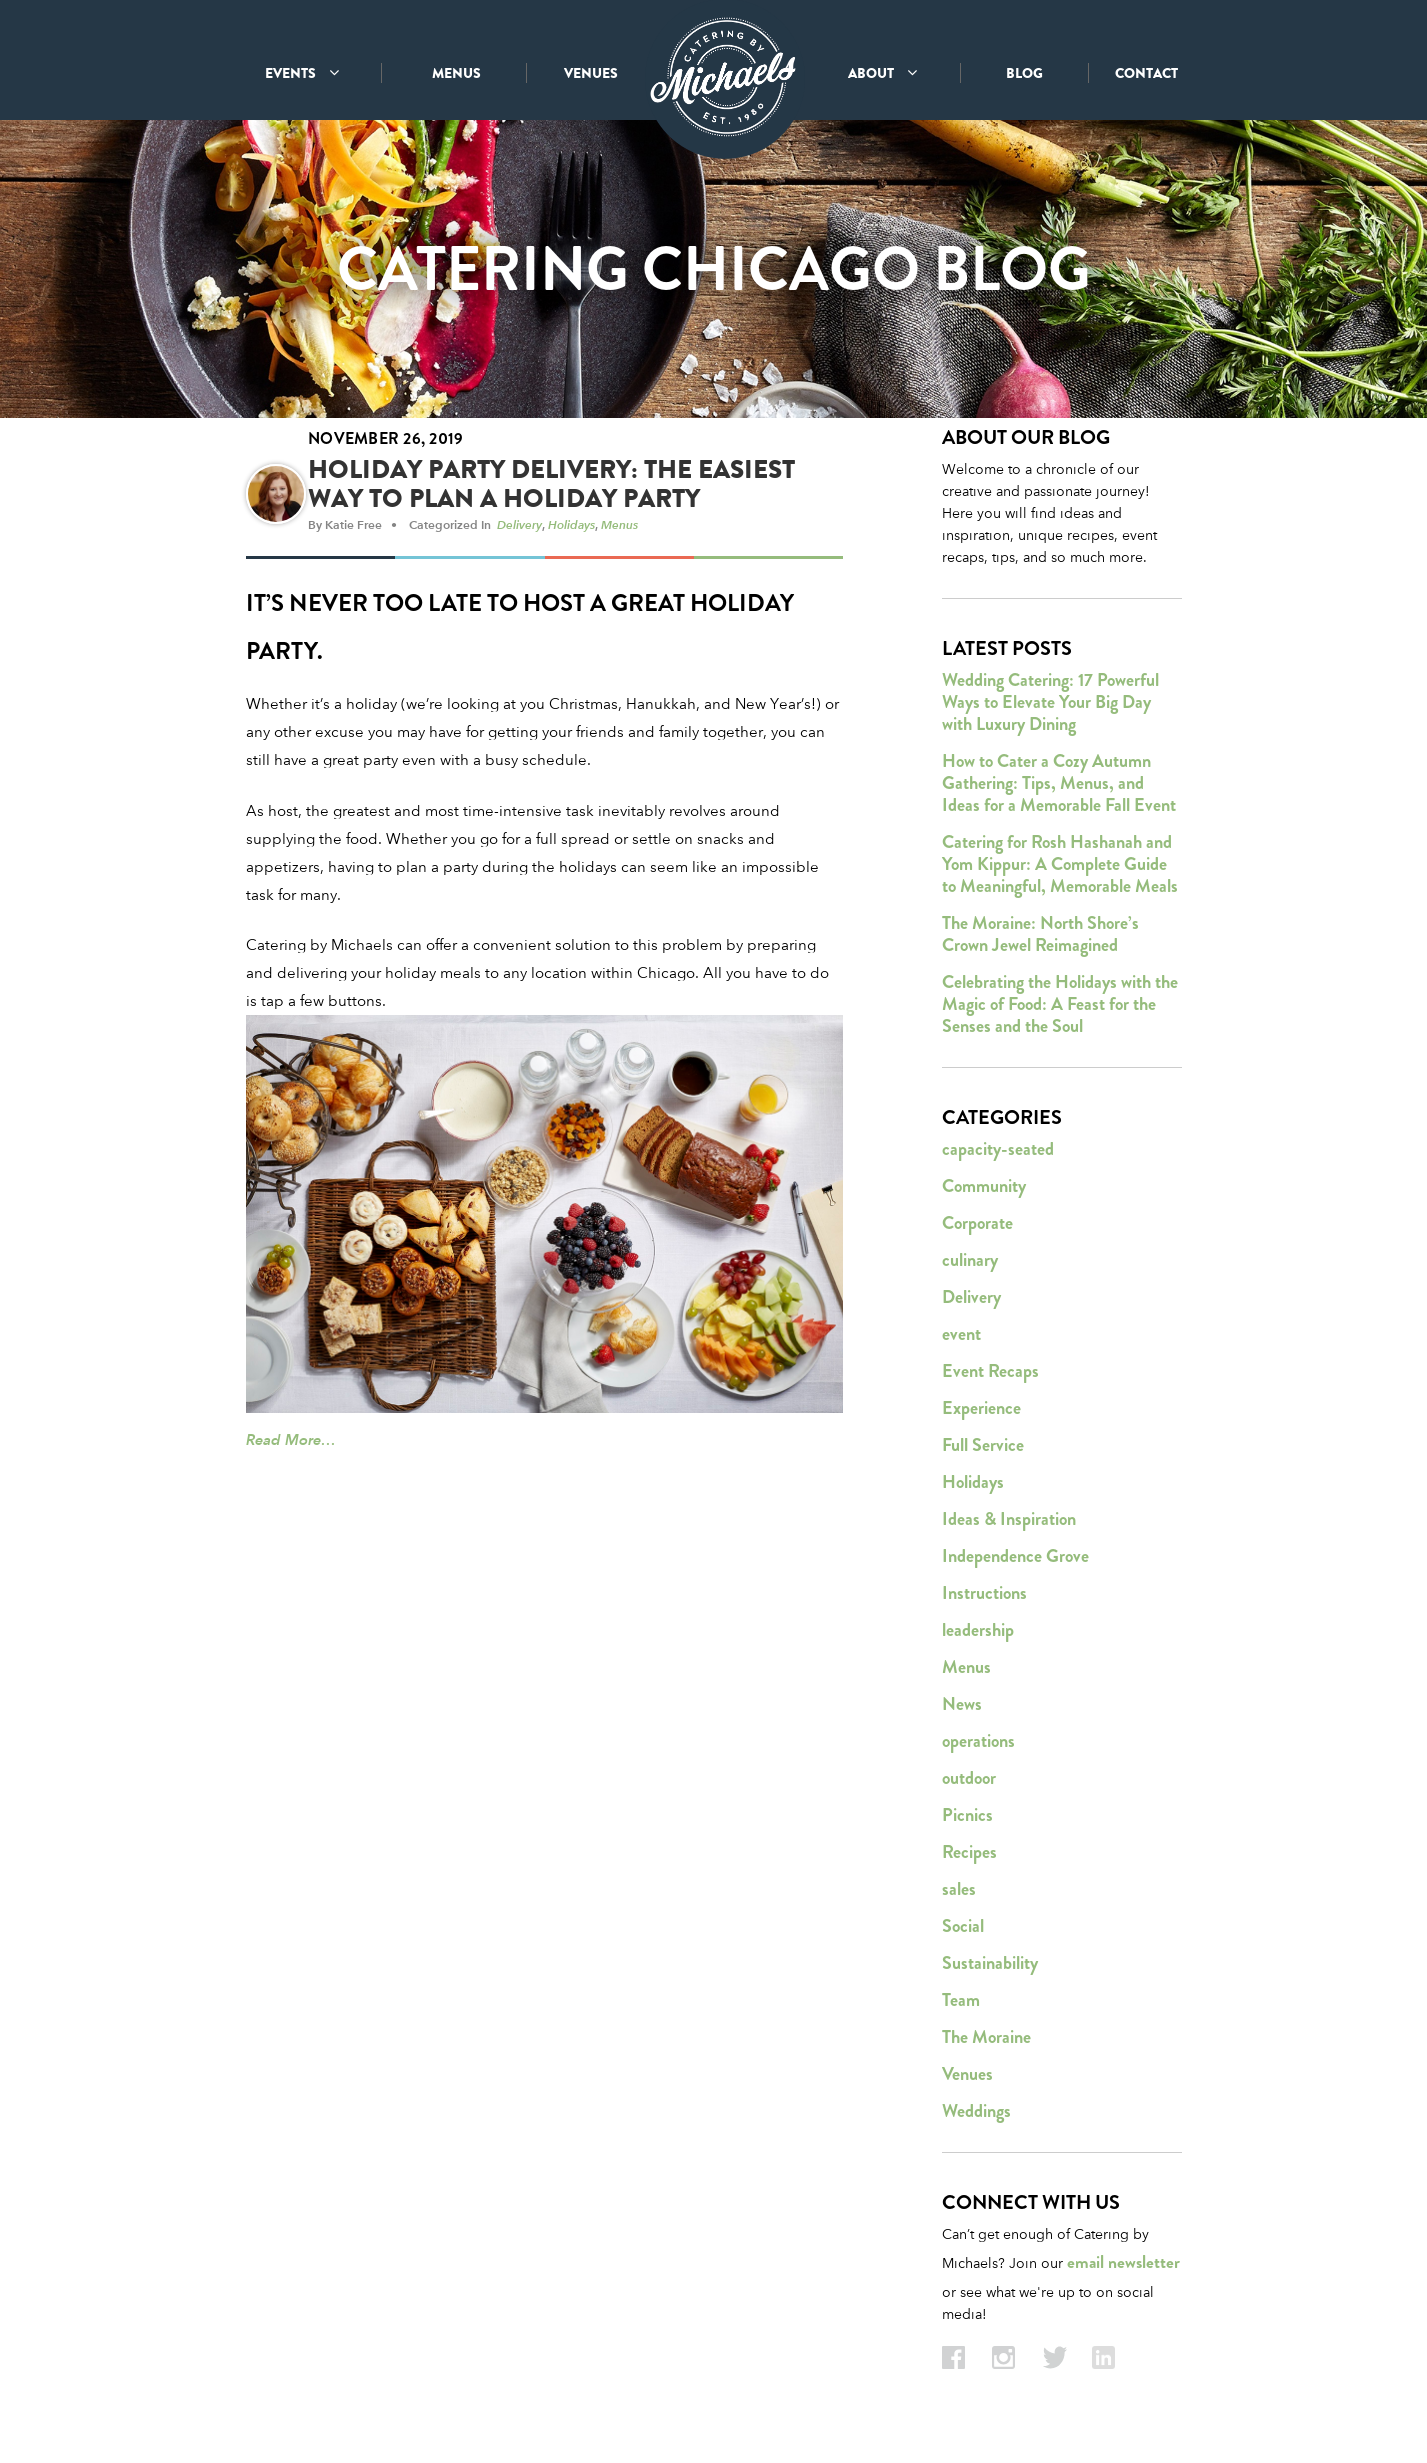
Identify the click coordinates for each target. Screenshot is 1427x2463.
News (962, 1711)
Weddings (976, 2118)
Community (984, 1193)
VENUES (591, 73)
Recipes (969, 1859)
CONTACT (1146, 73)
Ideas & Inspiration (1009, 1526)
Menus (619, 531)
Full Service (983, 1452)
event (961, 1341)
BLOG (1024, 73)
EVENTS (302, 73)
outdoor (969, 1785)
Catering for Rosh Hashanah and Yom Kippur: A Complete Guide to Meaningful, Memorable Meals (1060, 871)
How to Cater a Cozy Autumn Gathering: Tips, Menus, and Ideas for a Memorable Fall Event (1059, 790)
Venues (967, 2081)
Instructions (984, 1600)
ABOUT (882, 73)
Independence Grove (1015, 1563)
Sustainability (990, 1970)
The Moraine (986, 2044)
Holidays (571, 531)
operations (978, 1748)
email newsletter (1123, 2269)
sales (959, 1896)
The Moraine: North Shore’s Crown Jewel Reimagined (1040, 941)
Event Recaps (990, 1378)
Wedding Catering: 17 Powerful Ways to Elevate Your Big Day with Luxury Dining (1050, 709)
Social (963, 1933)
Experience (981, 1415)
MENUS (456, 73)
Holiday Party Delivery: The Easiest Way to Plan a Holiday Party (551, 491)
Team (961, 2007)
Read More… (291, 1446)
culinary (970, 1267)
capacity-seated (998, 1156)
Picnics (967, 1822)
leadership (978, 1637)
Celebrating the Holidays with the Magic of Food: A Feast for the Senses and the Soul (1060, 1011)
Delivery (519, 531)
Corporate (977, 1230)
